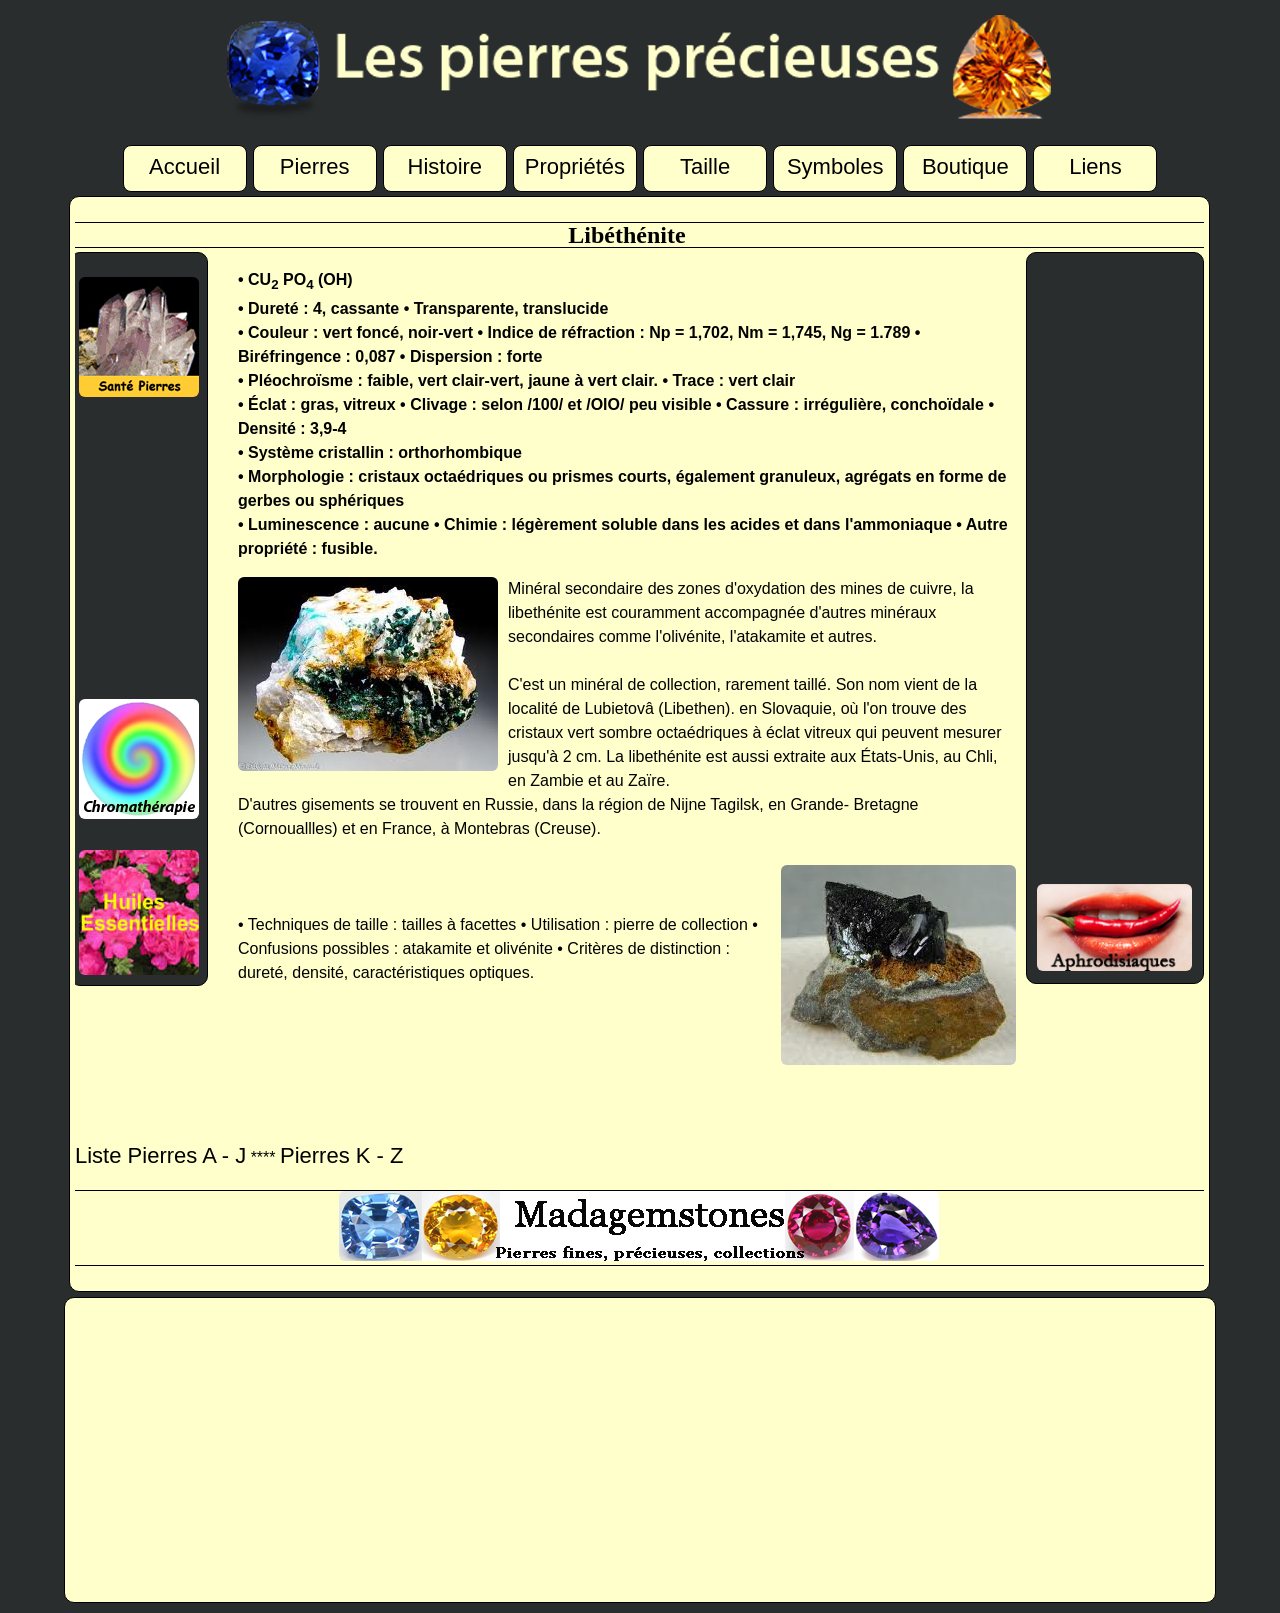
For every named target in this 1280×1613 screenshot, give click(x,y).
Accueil (184, 167)
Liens (1095, 168)
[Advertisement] (135, 548)
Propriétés (575, 168)
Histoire (445, 168)
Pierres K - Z (341, 1155)
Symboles (835, 168)
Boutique (965, 168)
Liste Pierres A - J (160, 1155)
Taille (705, 168)
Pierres (315, 168)
